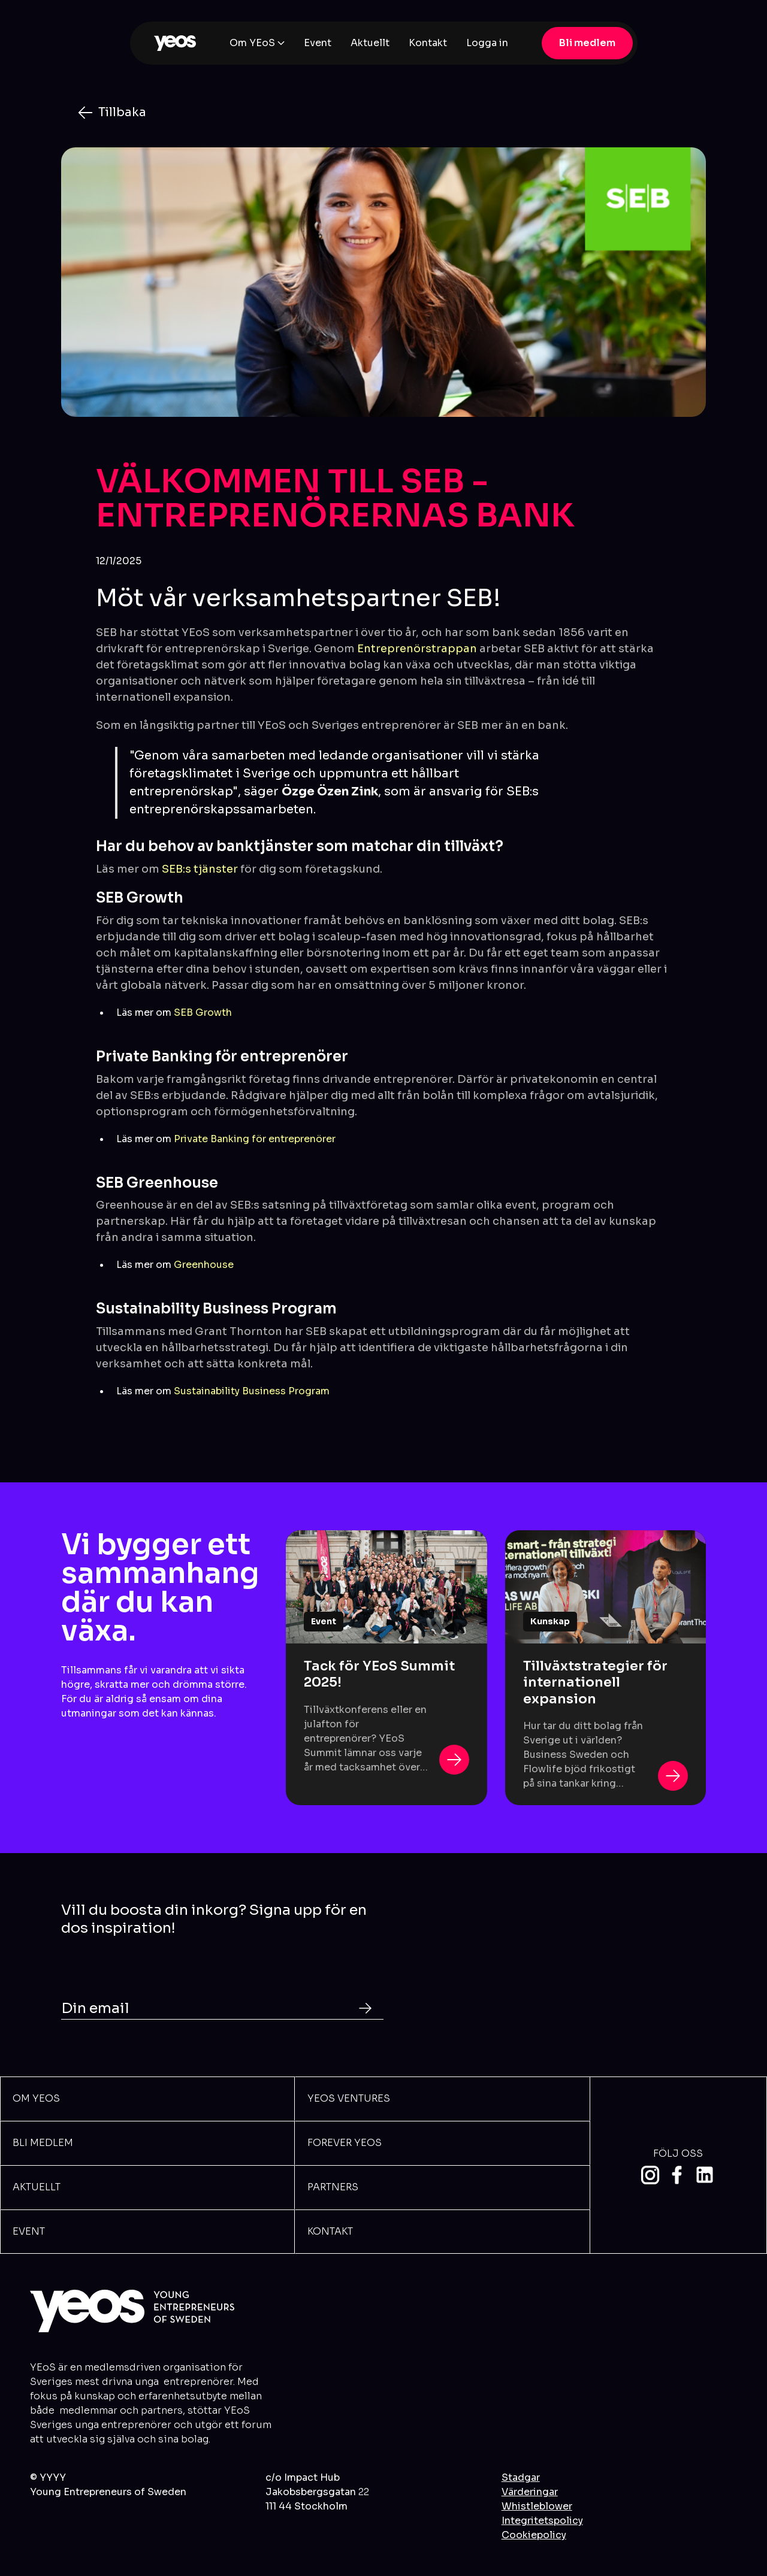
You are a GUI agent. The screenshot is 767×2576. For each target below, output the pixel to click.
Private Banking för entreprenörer (255, 1139)
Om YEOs (36, 2098)
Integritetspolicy (542, 2520)
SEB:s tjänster (200, 869)
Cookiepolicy (534, 2535)
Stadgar (521, 2477)
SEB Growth (203, 1012)
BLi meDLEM (43, 2142)
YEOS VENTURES (348, 2098)
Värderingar (530, 2492)
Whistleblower (537, 2506)
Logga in (487, 43)
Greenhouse (204, 1264)
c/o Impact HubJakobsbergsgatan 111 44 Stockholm (317, 2492)
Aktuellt (370, 43)
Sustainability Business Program (252, 1391)
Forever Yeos (344, 2142)
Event (317, 43)
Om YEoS (252, 43)
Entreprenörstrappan (417, 648)
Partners (332, 2187)
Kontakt (428, 43)
